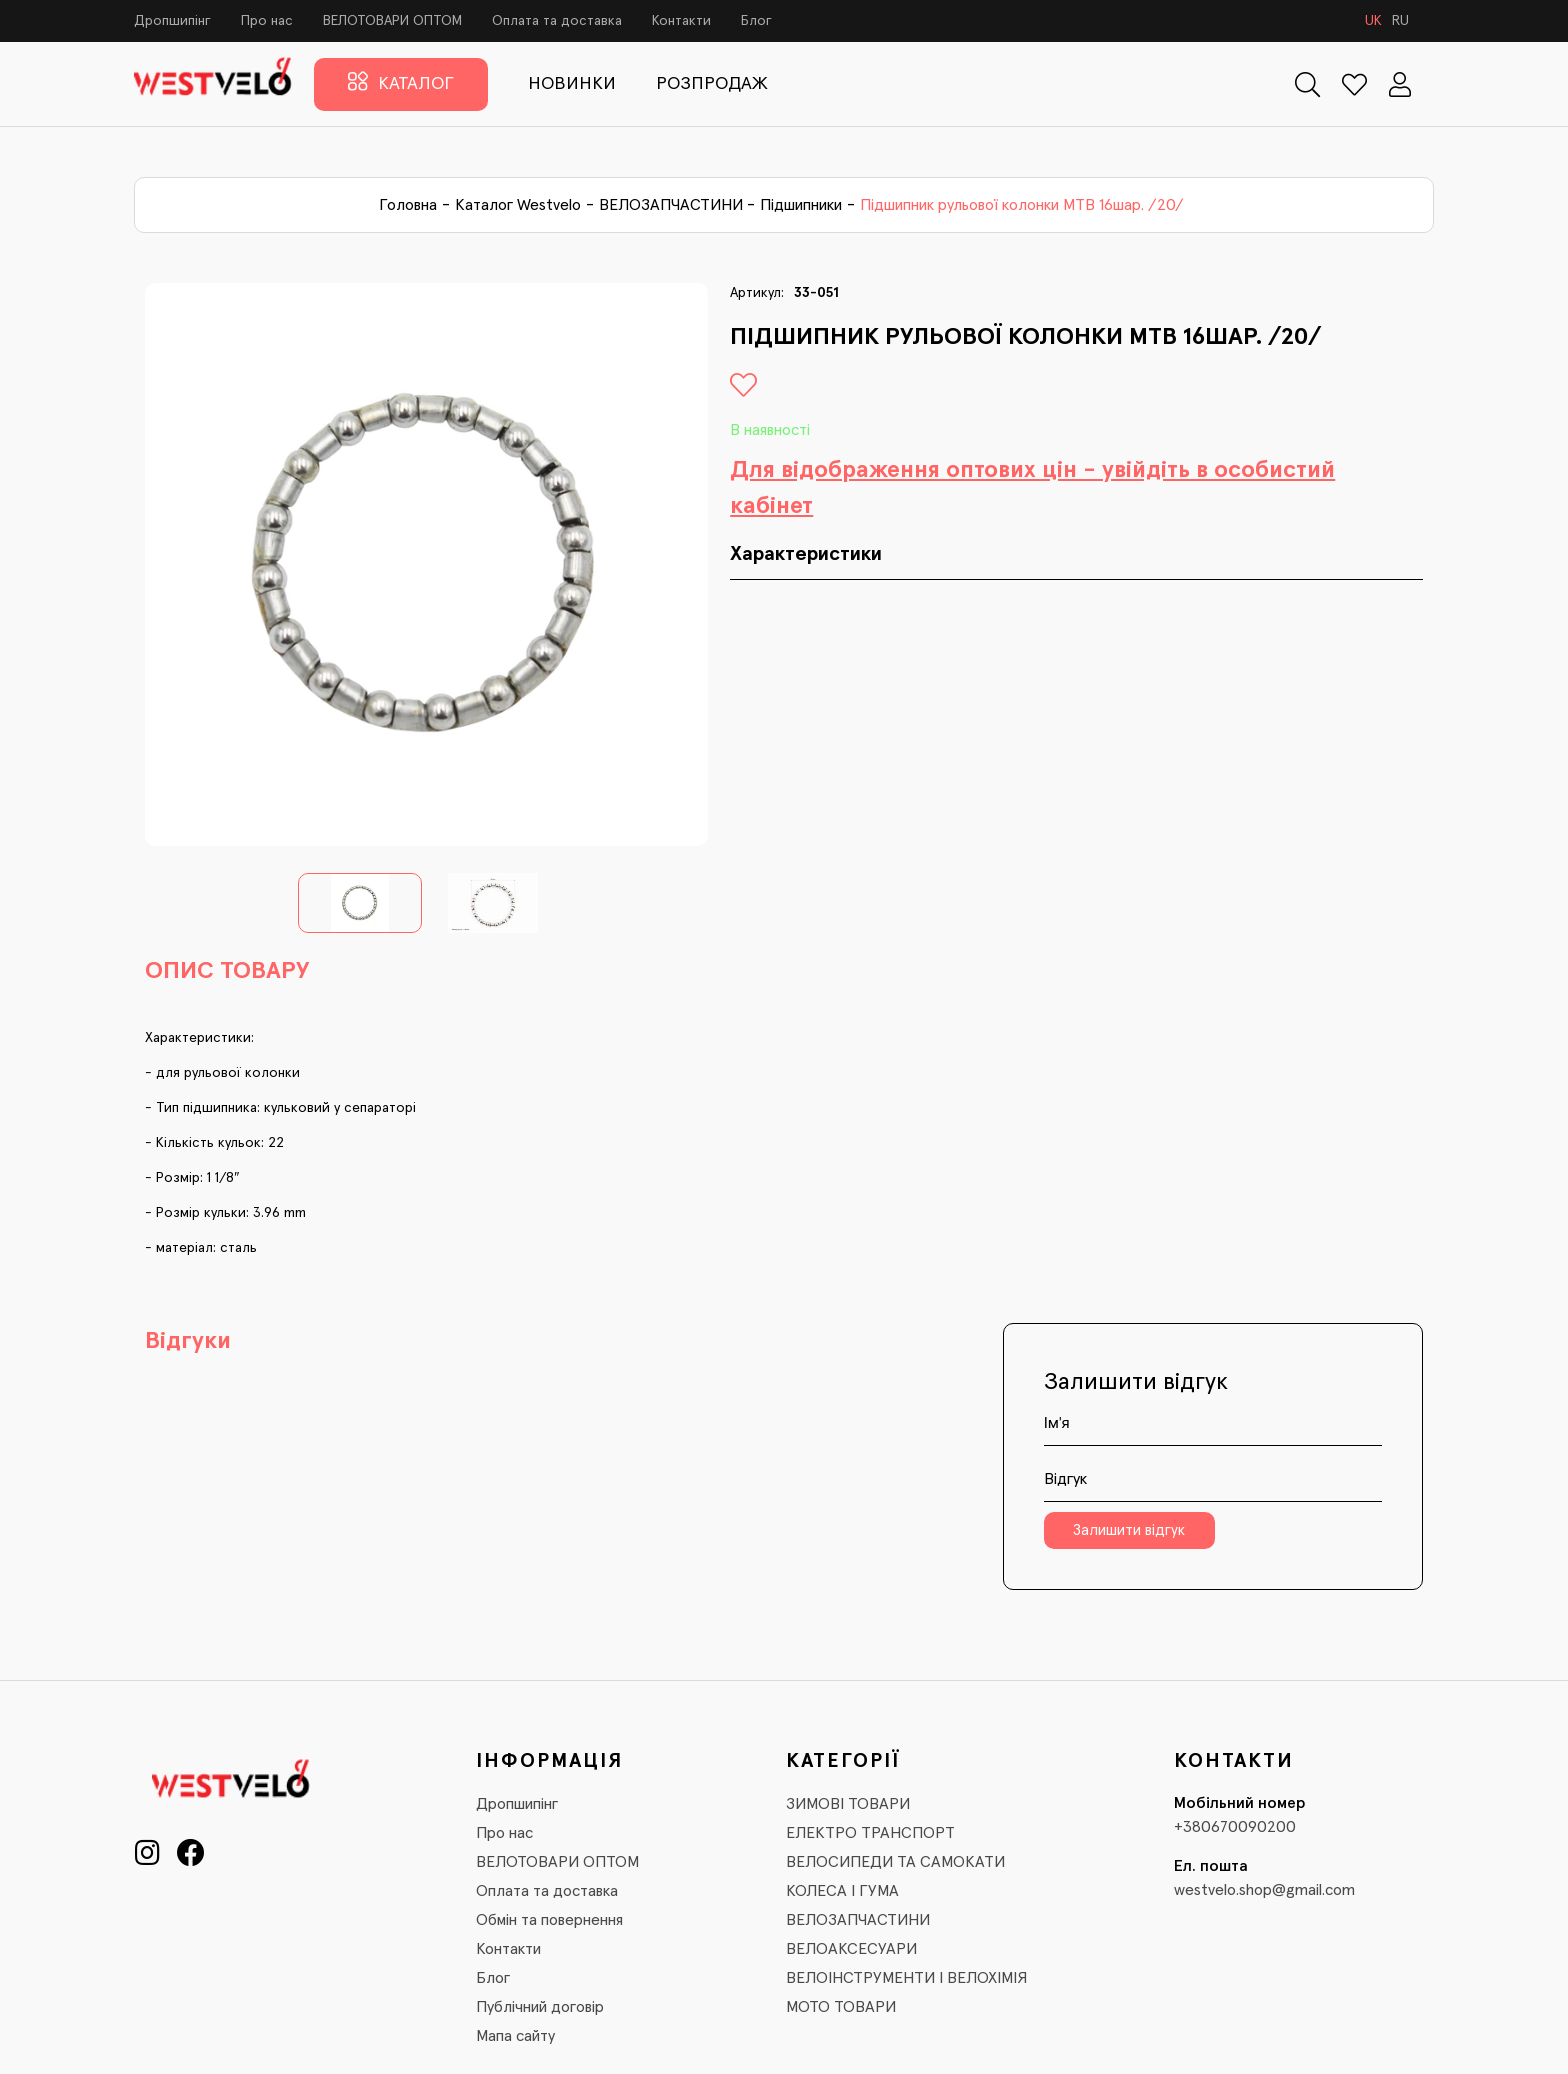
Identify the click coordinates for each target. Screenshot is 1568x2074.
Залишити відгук (1129, 1530)
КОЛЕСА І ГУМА (842, 1891)
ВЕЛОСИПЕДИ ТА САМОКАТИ (895, 1862)
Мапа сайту (515, 2036)
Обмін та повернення (549, 1920)
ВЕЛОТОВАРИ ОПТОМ (392, 21)
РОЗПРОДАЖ (712, 84)
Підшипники (801, 205)
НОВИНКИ (572, 84)
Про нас (267, 21)
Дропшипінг (172, 21)
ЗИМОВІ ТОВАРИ (848, 1804)
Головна (408, 205)
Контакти (681, 21)
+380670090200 (1235, 1827)
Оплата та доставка (557, 21)
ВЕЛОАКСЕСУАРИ (851, 1949)
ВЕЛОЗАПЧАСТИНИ (671, 205)
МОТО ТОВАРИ (841, 2007)
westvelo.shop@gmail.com (1264, 1890)
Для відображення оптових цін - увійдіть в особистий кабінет (1032, 488)
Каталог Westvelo (518, 205)
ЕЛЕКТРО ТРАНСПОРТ (870, 1833)
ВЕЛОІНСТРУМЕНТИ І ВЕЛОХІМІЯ (906, 1978)
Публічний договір (540, 2007)
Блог (756, 21)
